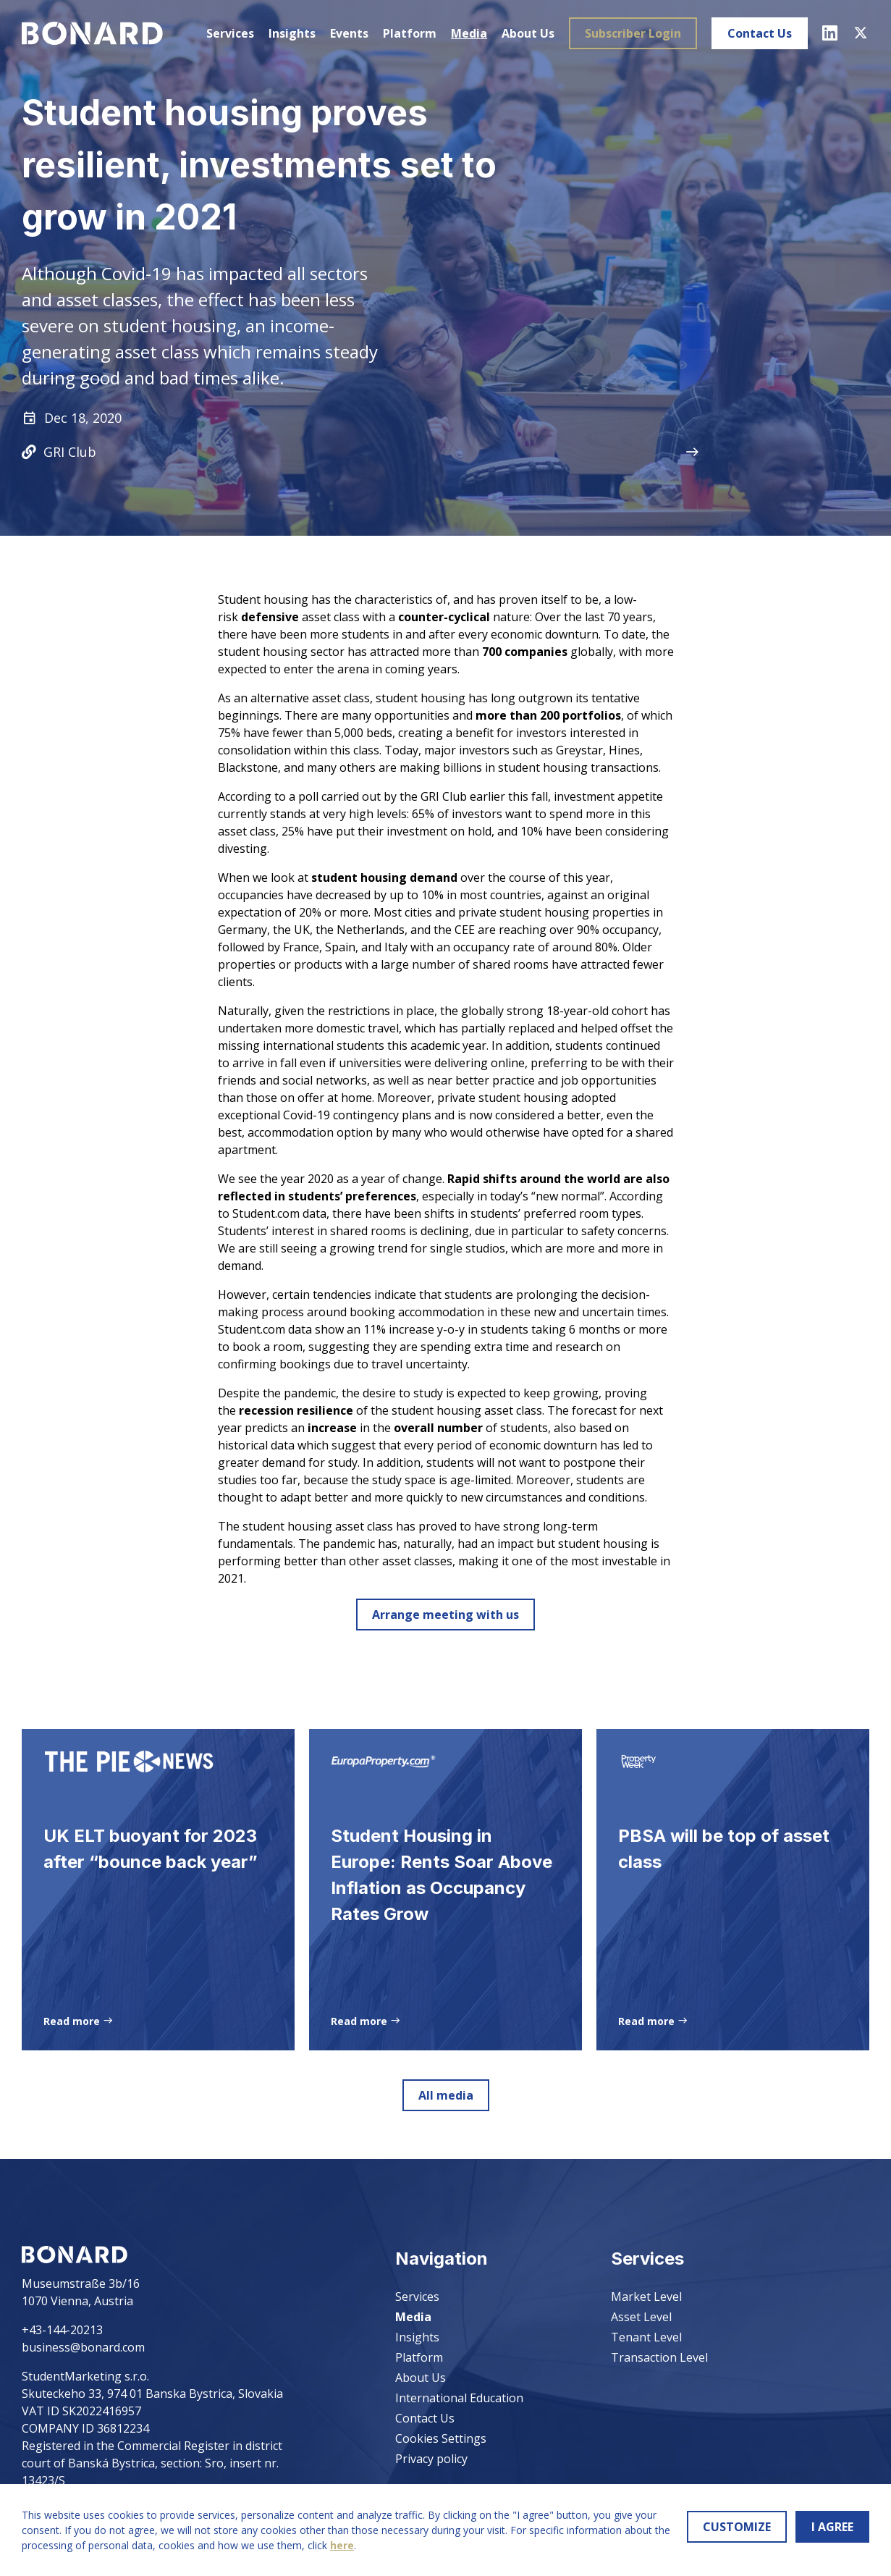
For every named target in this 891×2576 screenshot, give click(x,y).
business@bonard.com (83, 2347)
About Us (528, 33)
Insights (292, 33)
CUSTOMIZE (737, 2527)
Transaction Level (659, 2357)
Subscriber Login (633, 33)
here (342, 2545)
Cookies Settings (440, 2438)
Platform (409, 33)
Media (469, 33)
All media (445, 2100)
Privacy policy (431, 2459)
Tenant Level (646, 2337)
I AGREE (832, 2527)
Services (230, 33)
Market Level (646, 2296)
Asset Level (641, 2317)
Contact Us (759, 33)
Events (349, 33)
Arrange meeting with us (445, 1614)
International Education (459, 2398)
